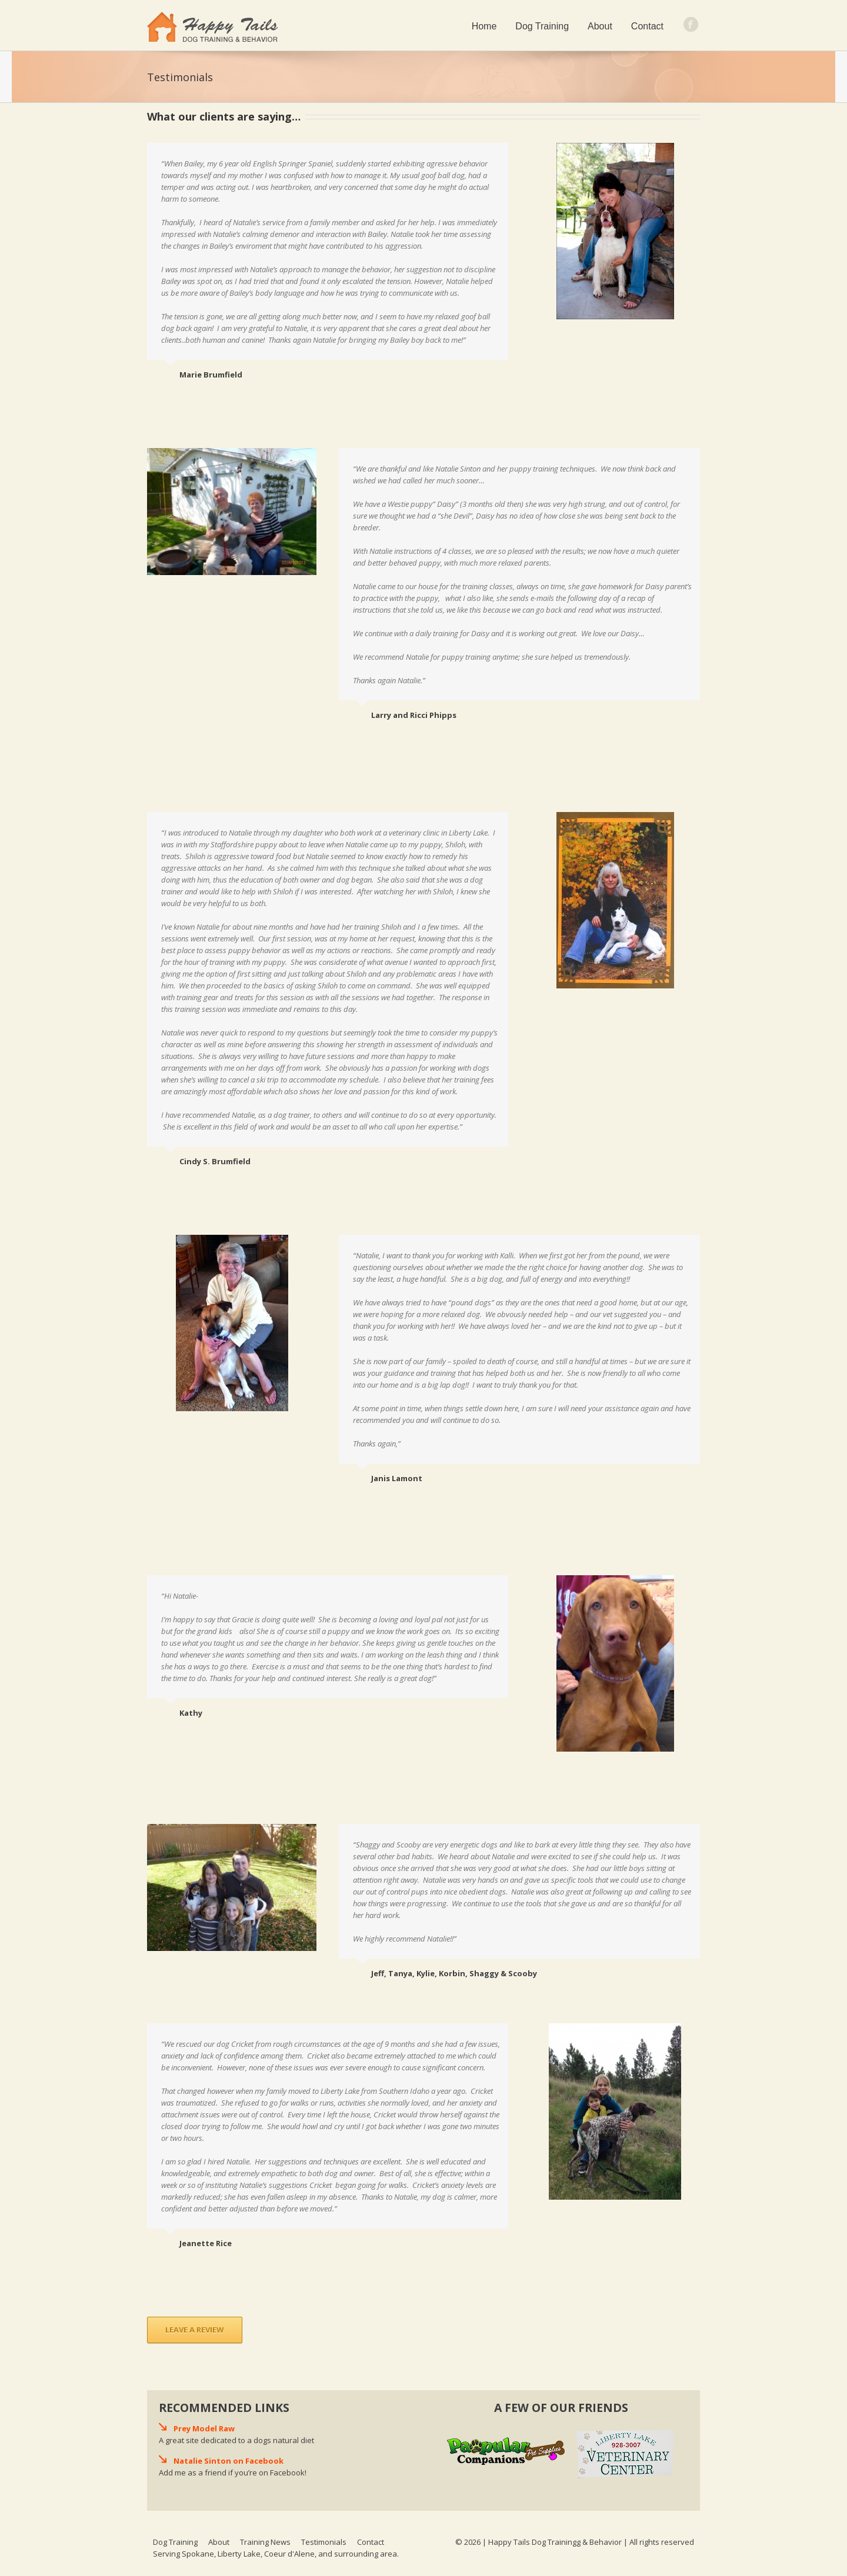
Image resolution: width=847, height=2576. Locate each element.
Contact (647, 26)
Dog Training (542, 26)
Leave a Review (194, 2329)
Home (484, 26)
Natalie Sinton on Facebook (229, 2460)
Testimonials (323, 2542)
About (600, 26)
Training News (265, 2542)
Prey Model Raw (204, 2428)
